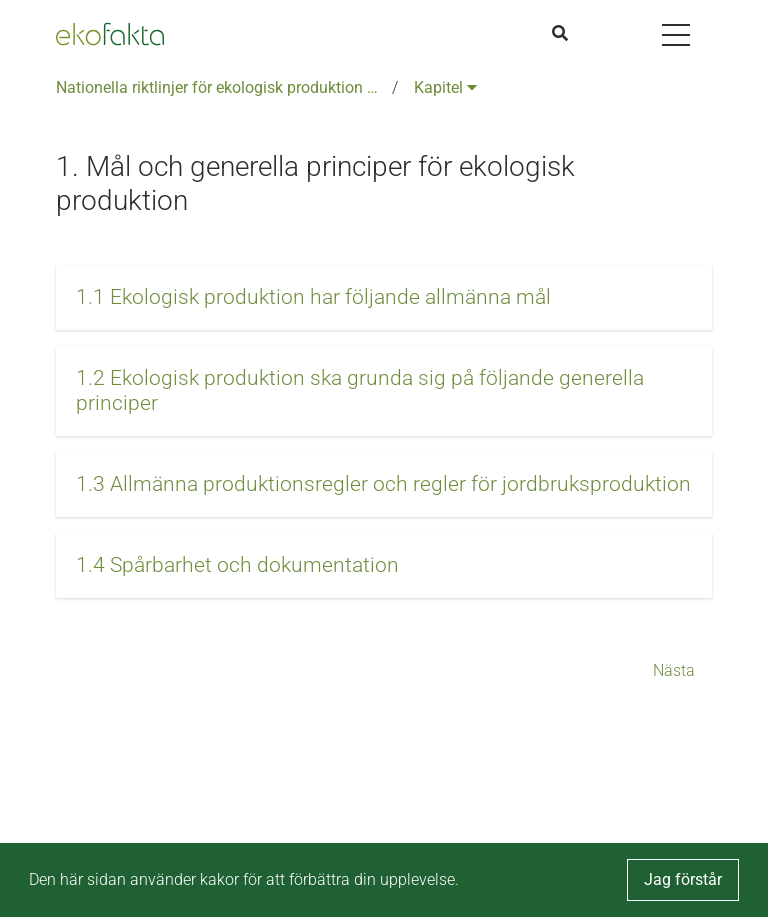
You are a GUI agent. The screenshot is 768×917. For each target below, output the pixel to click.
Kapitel (445, 87)
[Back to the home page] (110, 34)
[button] (384, 297)
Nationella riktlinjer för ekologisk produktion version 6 (220, 87)
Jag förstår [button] (683, 879)
